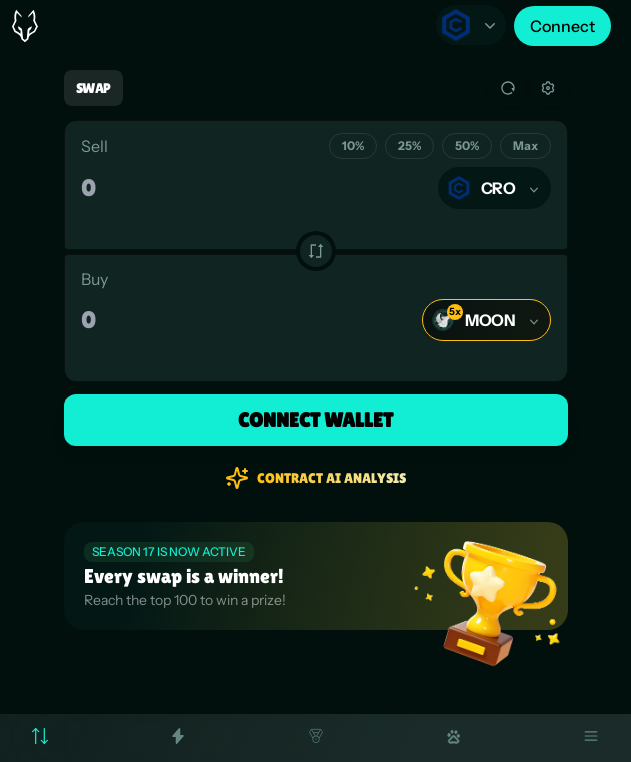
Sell (94, 146)
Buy (94, 279)
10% (353, 145)
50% (467, 145)
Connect (562, 26)
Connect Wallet (315, 420)
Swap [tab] (93, 88)
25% (409, 145)
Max (525, 145)
